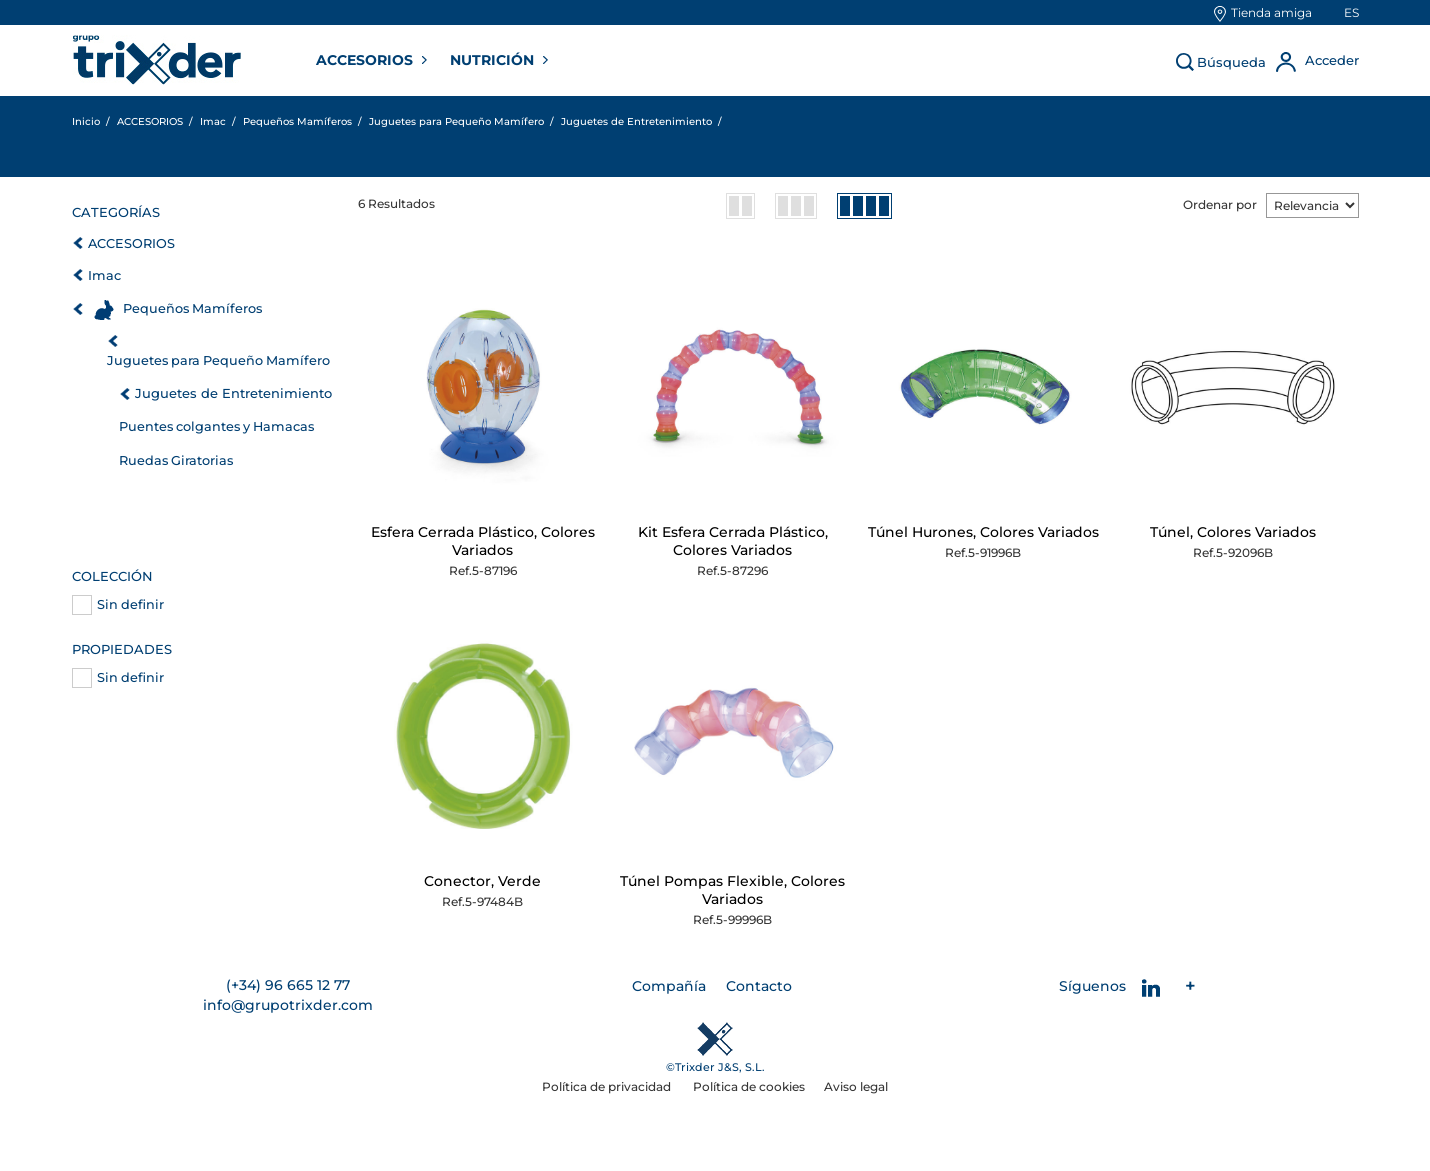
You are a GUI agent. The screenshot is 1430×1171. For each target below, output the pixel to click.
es (1351, 12)
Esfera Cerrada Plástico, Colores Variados (483, 541)
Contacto (759, 986)
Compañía (669, 986)
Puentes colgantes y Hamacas (216, 426)
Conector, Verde (482, 881)
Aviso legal (856, 1086)
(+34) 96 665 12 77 (288, 985)
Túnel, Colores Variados (1233, 532)
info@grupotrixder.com (288, 1005)
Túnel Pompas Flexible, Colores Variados (732, 890)
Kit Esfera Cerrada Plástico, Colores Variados (733, 541)
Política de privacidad (608, 1086)
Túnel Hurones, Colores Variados (983, 532)
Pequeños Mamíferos (192, 308)
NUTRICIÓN (494, 60)
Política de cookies (749, 1086)
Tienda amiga (1271, 12)
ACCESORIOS (366, 60)
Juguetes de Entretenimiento (233, 393)
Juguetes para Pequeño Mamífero (218, 360)
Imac (104, 275)
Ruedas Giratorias (176, 460)
